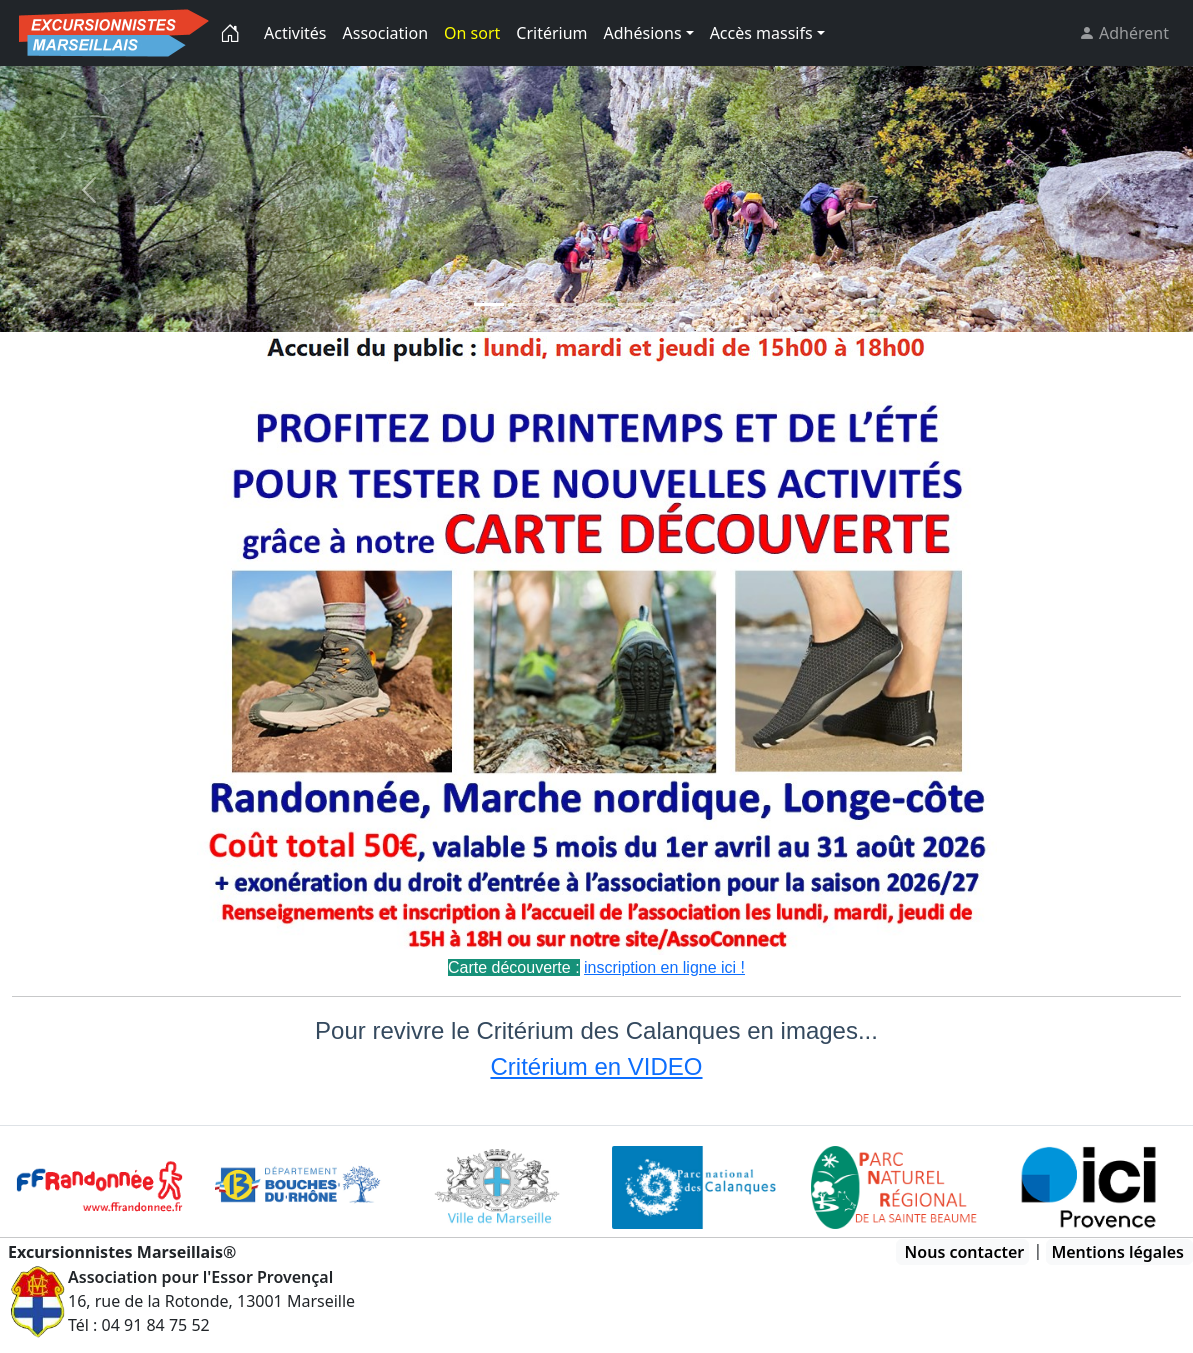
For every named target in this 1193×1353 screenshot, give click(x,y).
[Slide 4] (633, 304)
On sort (472, 33)
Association (386, 33)
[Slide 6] (705, 304)
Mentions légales (1117, 1252)
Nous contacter (965, 1252)
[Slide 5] (669, 304)
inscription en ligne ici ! (664, 967)
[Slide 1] (525, 304)
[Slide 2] (561, 304)
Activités (295, 33)
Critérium (551, 33)
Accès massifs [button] (761, 33)
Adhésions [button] (643, 33)
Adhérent (1132, 33)
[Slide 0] (489, 304)
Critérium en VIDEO (596, 1066)
